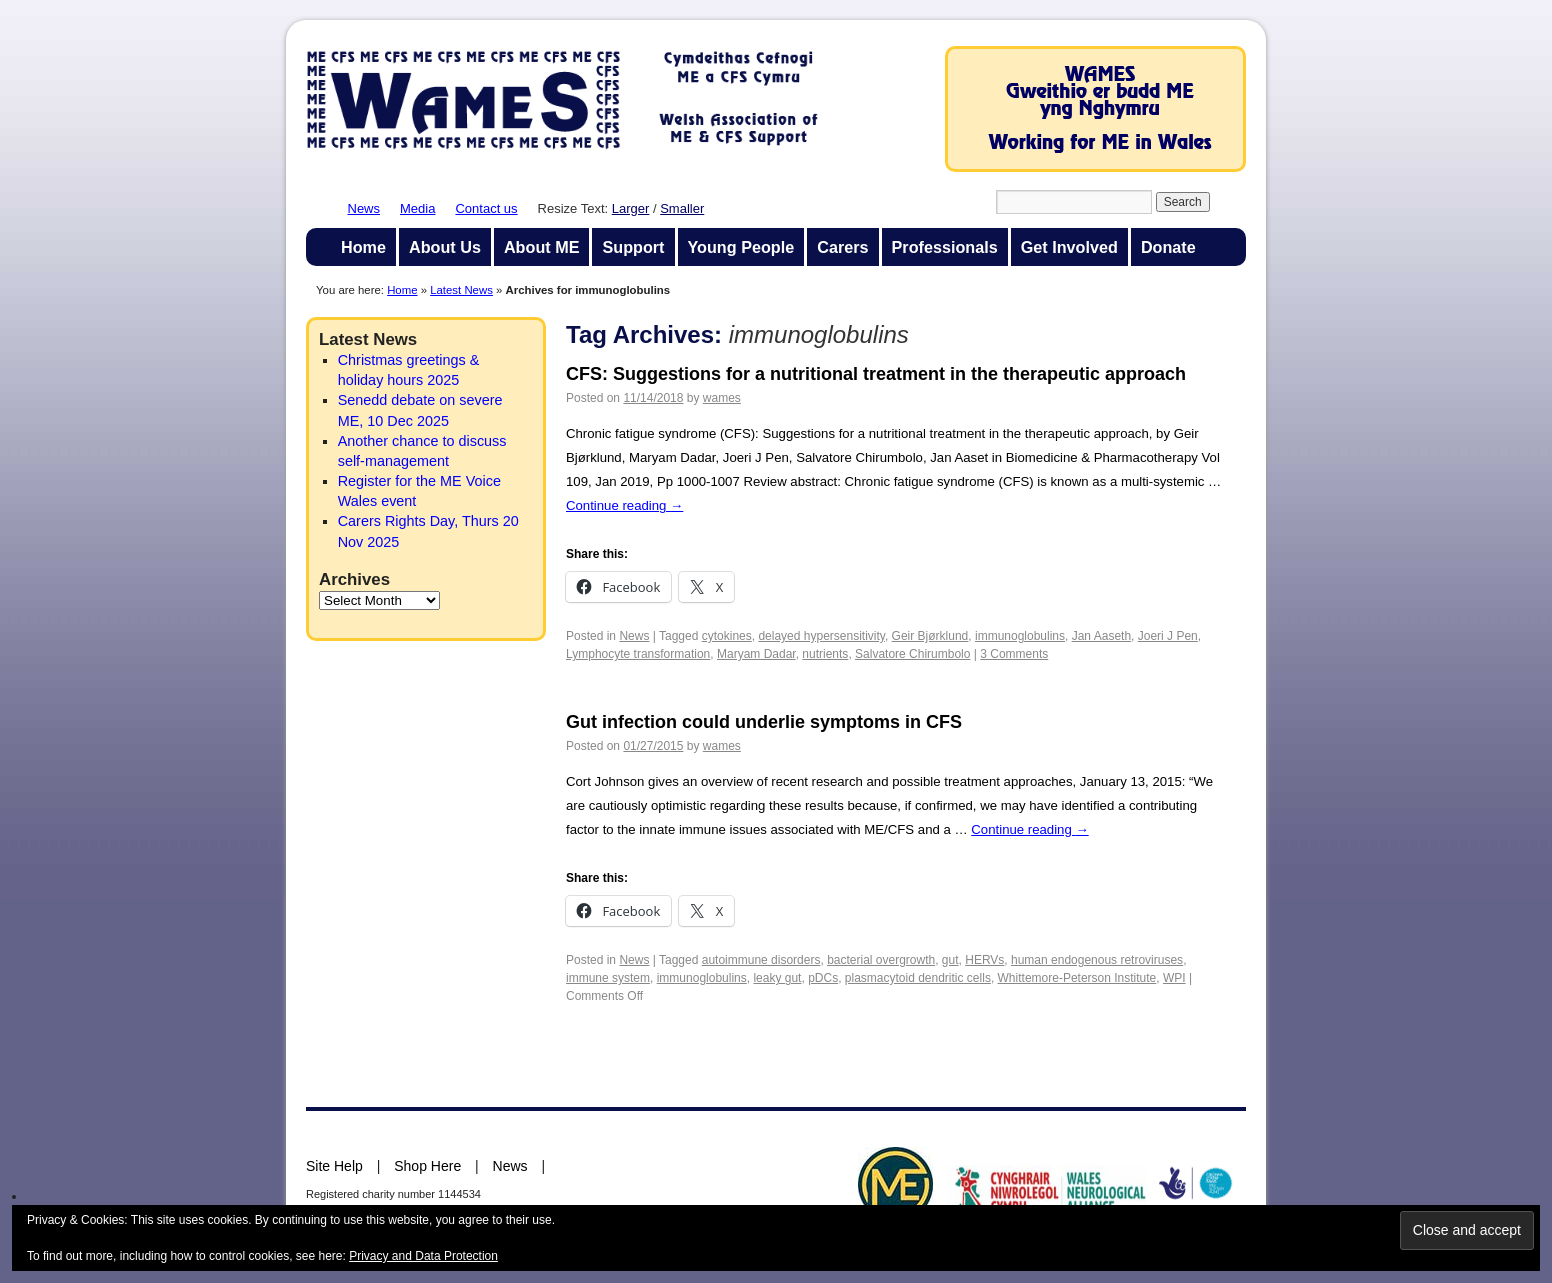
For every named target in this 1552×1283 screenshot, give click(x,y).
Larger (631, 208)
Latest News (461, 290)
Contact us (486, 208)
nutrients (825, 654)
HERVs (984, 960)
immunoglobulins (1020, 636)
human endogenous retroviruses (1097, 960)
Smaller (682, 208)
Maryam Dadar (756, 654)
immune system (608, 978)
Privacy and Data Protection (423, 1256)
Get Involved (1069, 247)
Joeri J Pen (1168, 636)
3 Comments (1014, 654)
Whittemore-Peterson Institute (1077, 978)
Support (633, 247)
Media (417, 208)
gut (950, 960)
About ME (542, 247)
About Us (445, 247)
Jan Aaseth (1101, 636)
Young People (741, 247)
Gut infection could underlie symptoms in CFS (764, 722)
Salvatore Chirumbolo (912, 654)
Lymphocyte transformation (638, 654)
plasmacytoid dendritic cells (918, 978)
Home (363, 247)
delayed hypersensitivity (821, 636)
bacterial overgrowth (881, 960)
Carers (842, 247)
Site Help (334, 1166)
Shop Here (427, 1166)
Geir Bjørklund (930, 636)
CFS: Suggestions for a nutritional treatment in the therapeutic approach (876, 374)
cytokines (727, 636)
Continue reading (624, 505)
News (364, 208)
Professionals (945, 247)
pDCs (823, 978)
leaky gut (777, 978)
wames (722, 398)
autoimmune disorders (761, 960)
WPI (1174, 978)
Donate (1168, 247)
